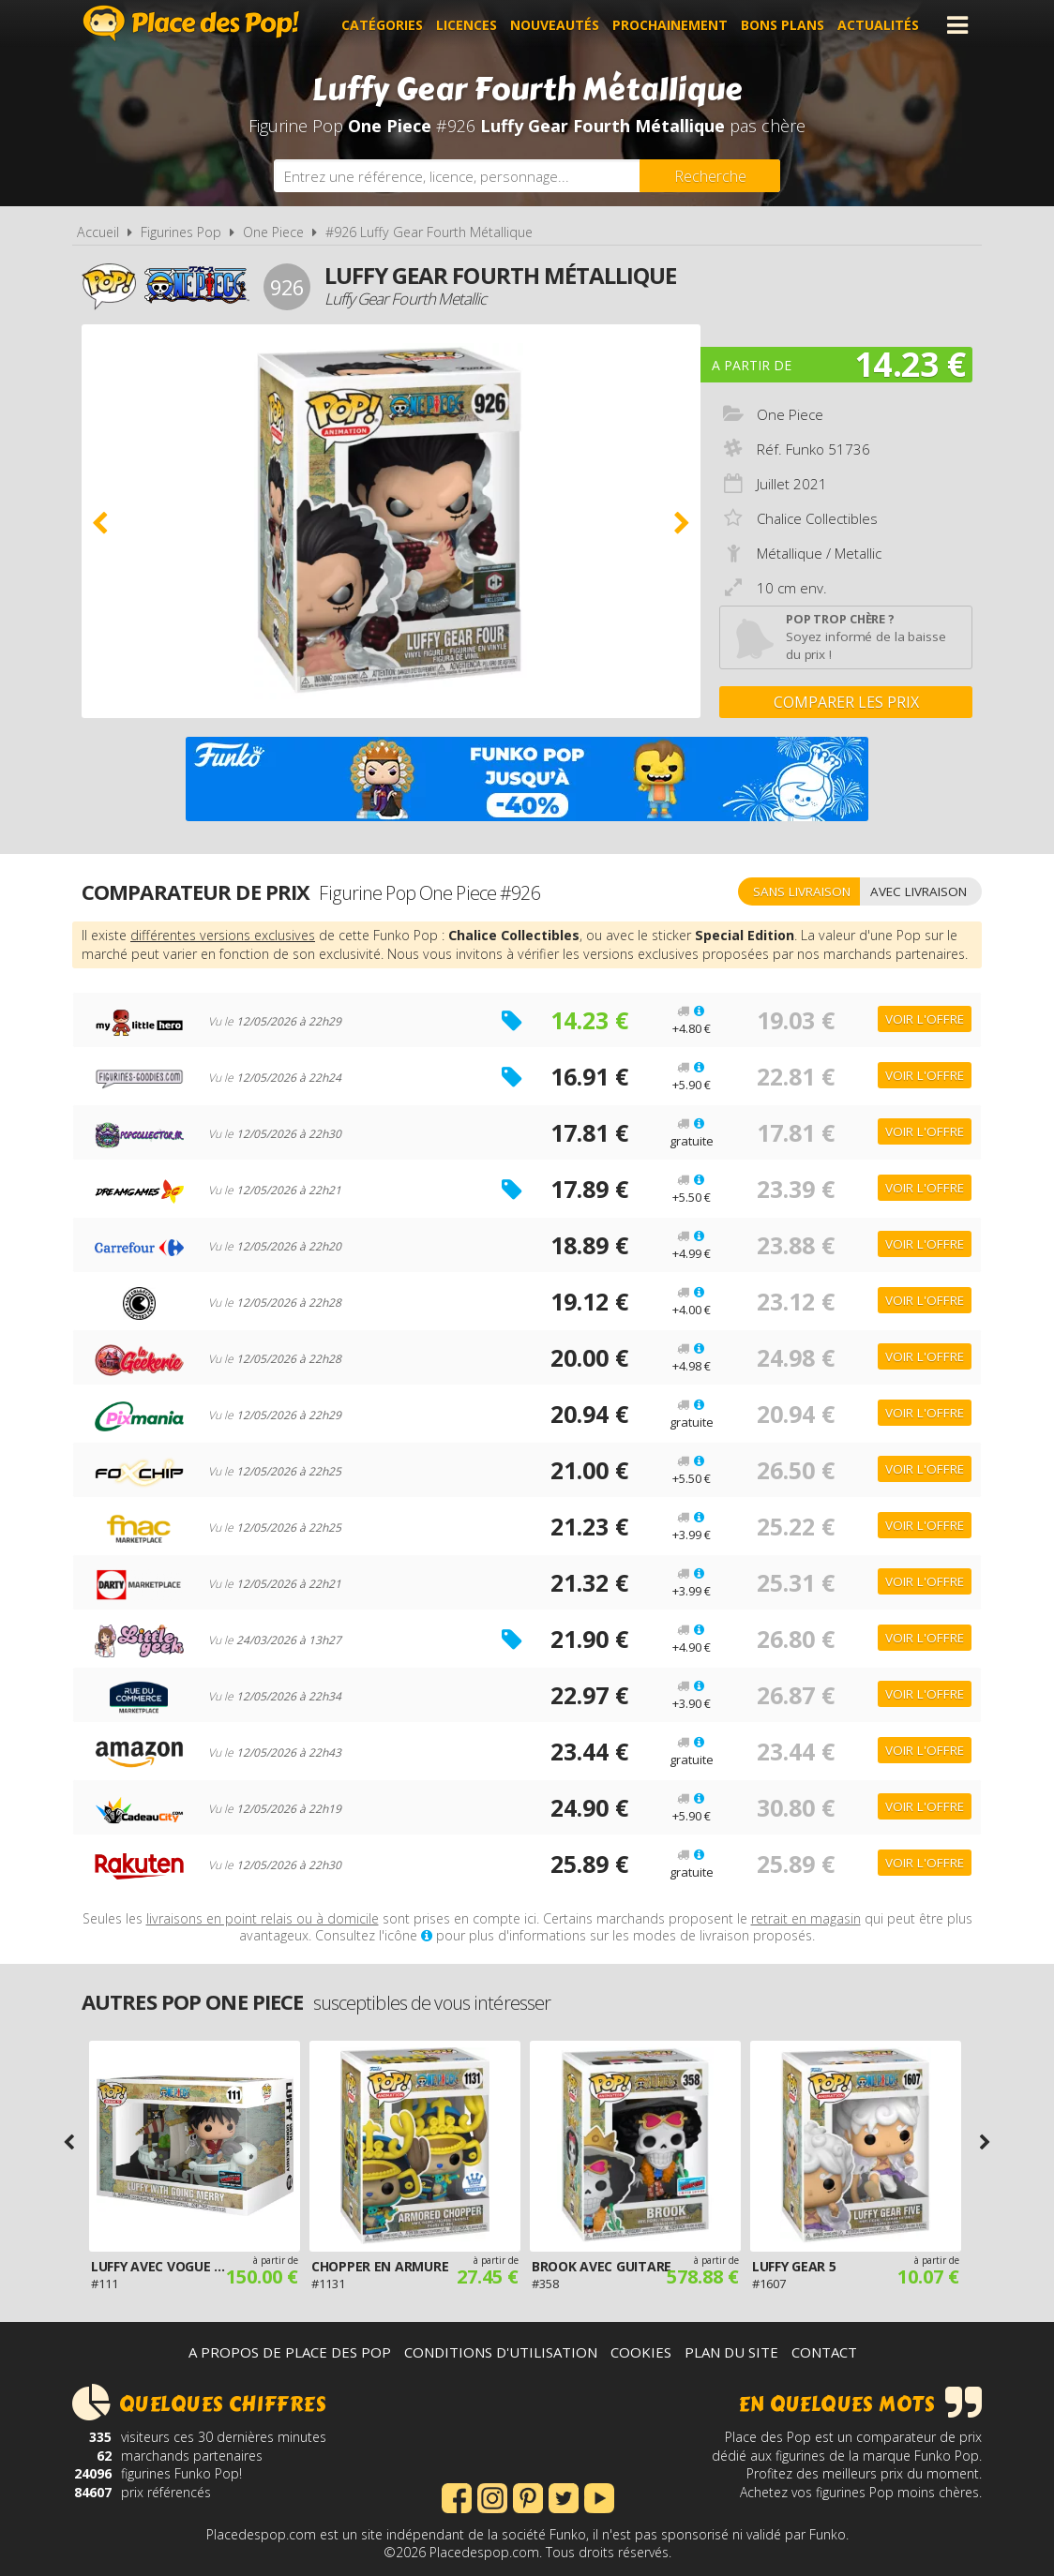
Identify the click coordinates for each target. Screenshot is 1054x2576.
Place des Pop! (191, 23)
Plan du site (731, 2352)
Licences (466, 25)
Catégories (382, 25)
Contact (824, 2352)
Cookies (640, 2352)
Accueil (98, 232)
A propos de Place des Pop (289, 2352)
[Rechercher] (710, 175)
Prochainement (670, 25)
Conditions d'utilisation (500, 2352)
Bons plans (782, 25)
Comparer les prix (846, 702)
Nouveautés (554, 25)
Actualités (878, 25)
